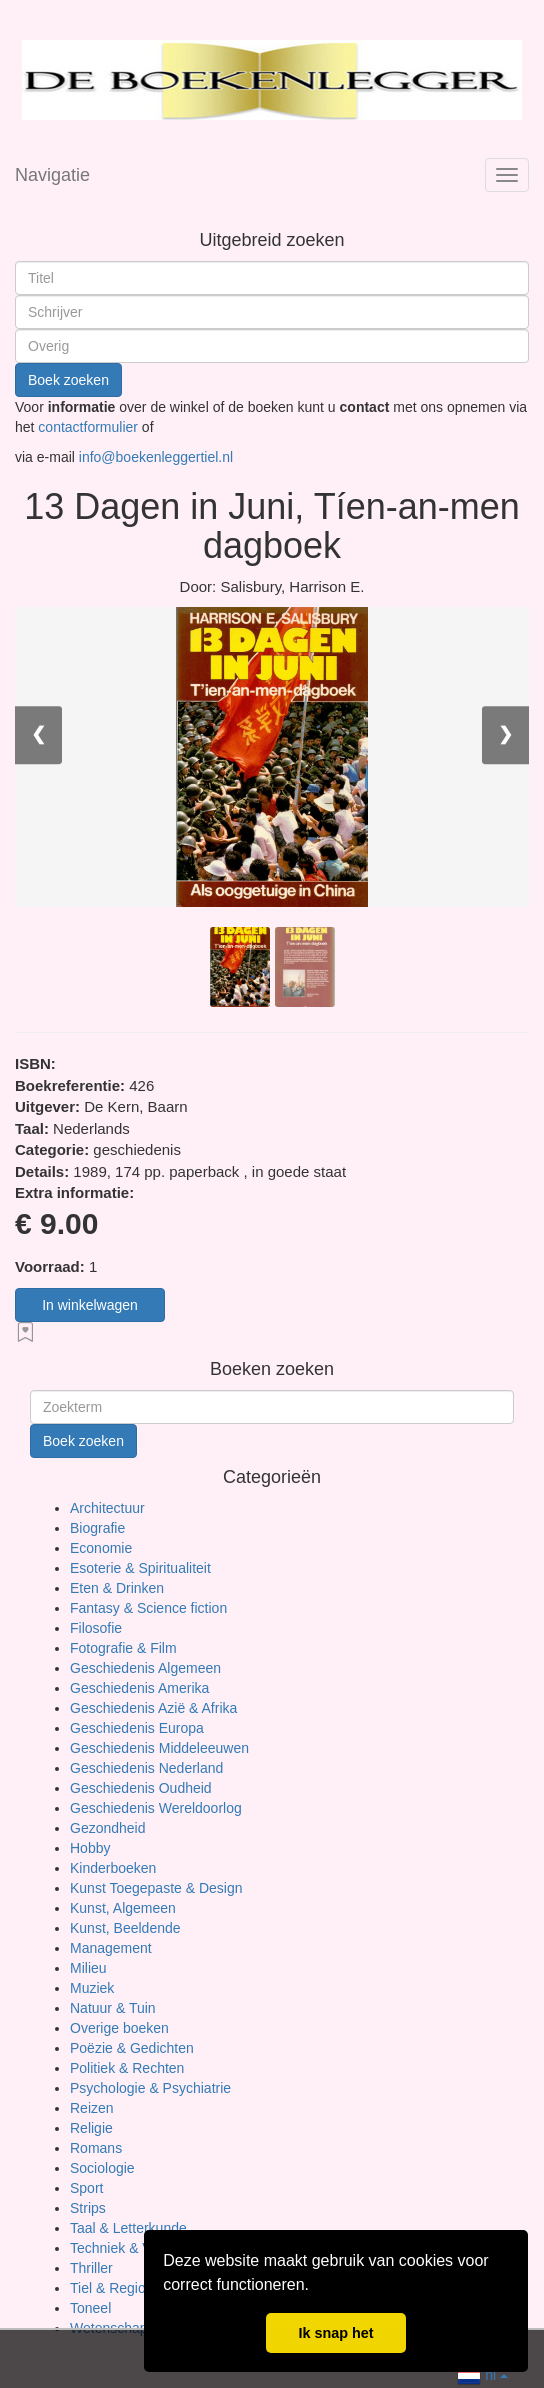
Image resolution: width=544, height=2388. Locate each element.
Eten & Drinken (117, 1588)
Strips (88, 2208)
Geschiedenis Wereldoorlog (156, 1808)
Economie (101, 1548)
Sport (86, 2188)
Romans (96, 2148)
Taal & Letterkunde (128, 2228)
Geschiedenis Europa (137, 1728)
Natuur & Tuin (113, 2008)
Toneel (90, 2308)
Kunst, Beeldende (125, 1928)
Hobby (90, 1848)
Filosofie (96, 1628)
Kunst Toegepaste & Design (156, 1888)
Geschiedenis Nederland (146, 1768)
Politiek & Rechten (127, 2068)
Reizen (92, 2108)
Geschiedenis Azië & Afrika (153, 1708)
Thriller (91, 2268)
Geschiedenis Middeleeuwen (159, 1748)
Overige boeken (119, 2028)
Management (111, 1948)
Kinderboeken (113, 1868)
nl (482, 2373)
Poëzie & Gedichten (132, 2048)
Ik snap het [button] (335, 2333)
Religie (91, 2128)
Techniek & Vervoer (130, 2248)
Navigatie (52, 175)
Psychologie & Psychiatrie (150, 2088)
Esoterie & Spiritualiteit (140, 1568)
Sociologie (102, 2168)
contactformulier (89, 427)
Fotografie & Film (123, 1648)
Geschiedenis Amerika (139, 1688)
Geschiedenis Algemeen (145, 1668)
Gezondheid (108, 1828)
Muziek (92, 1988)
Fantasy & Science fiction (148, 1608)
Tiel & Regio (108, 2288)
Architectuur (107, 1508)
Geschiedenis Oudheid (141, 1788)
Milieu (88, 1968)
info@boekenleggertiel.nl (156, 457)
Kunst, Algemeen (123, 1908)
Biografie (97, 1528)
